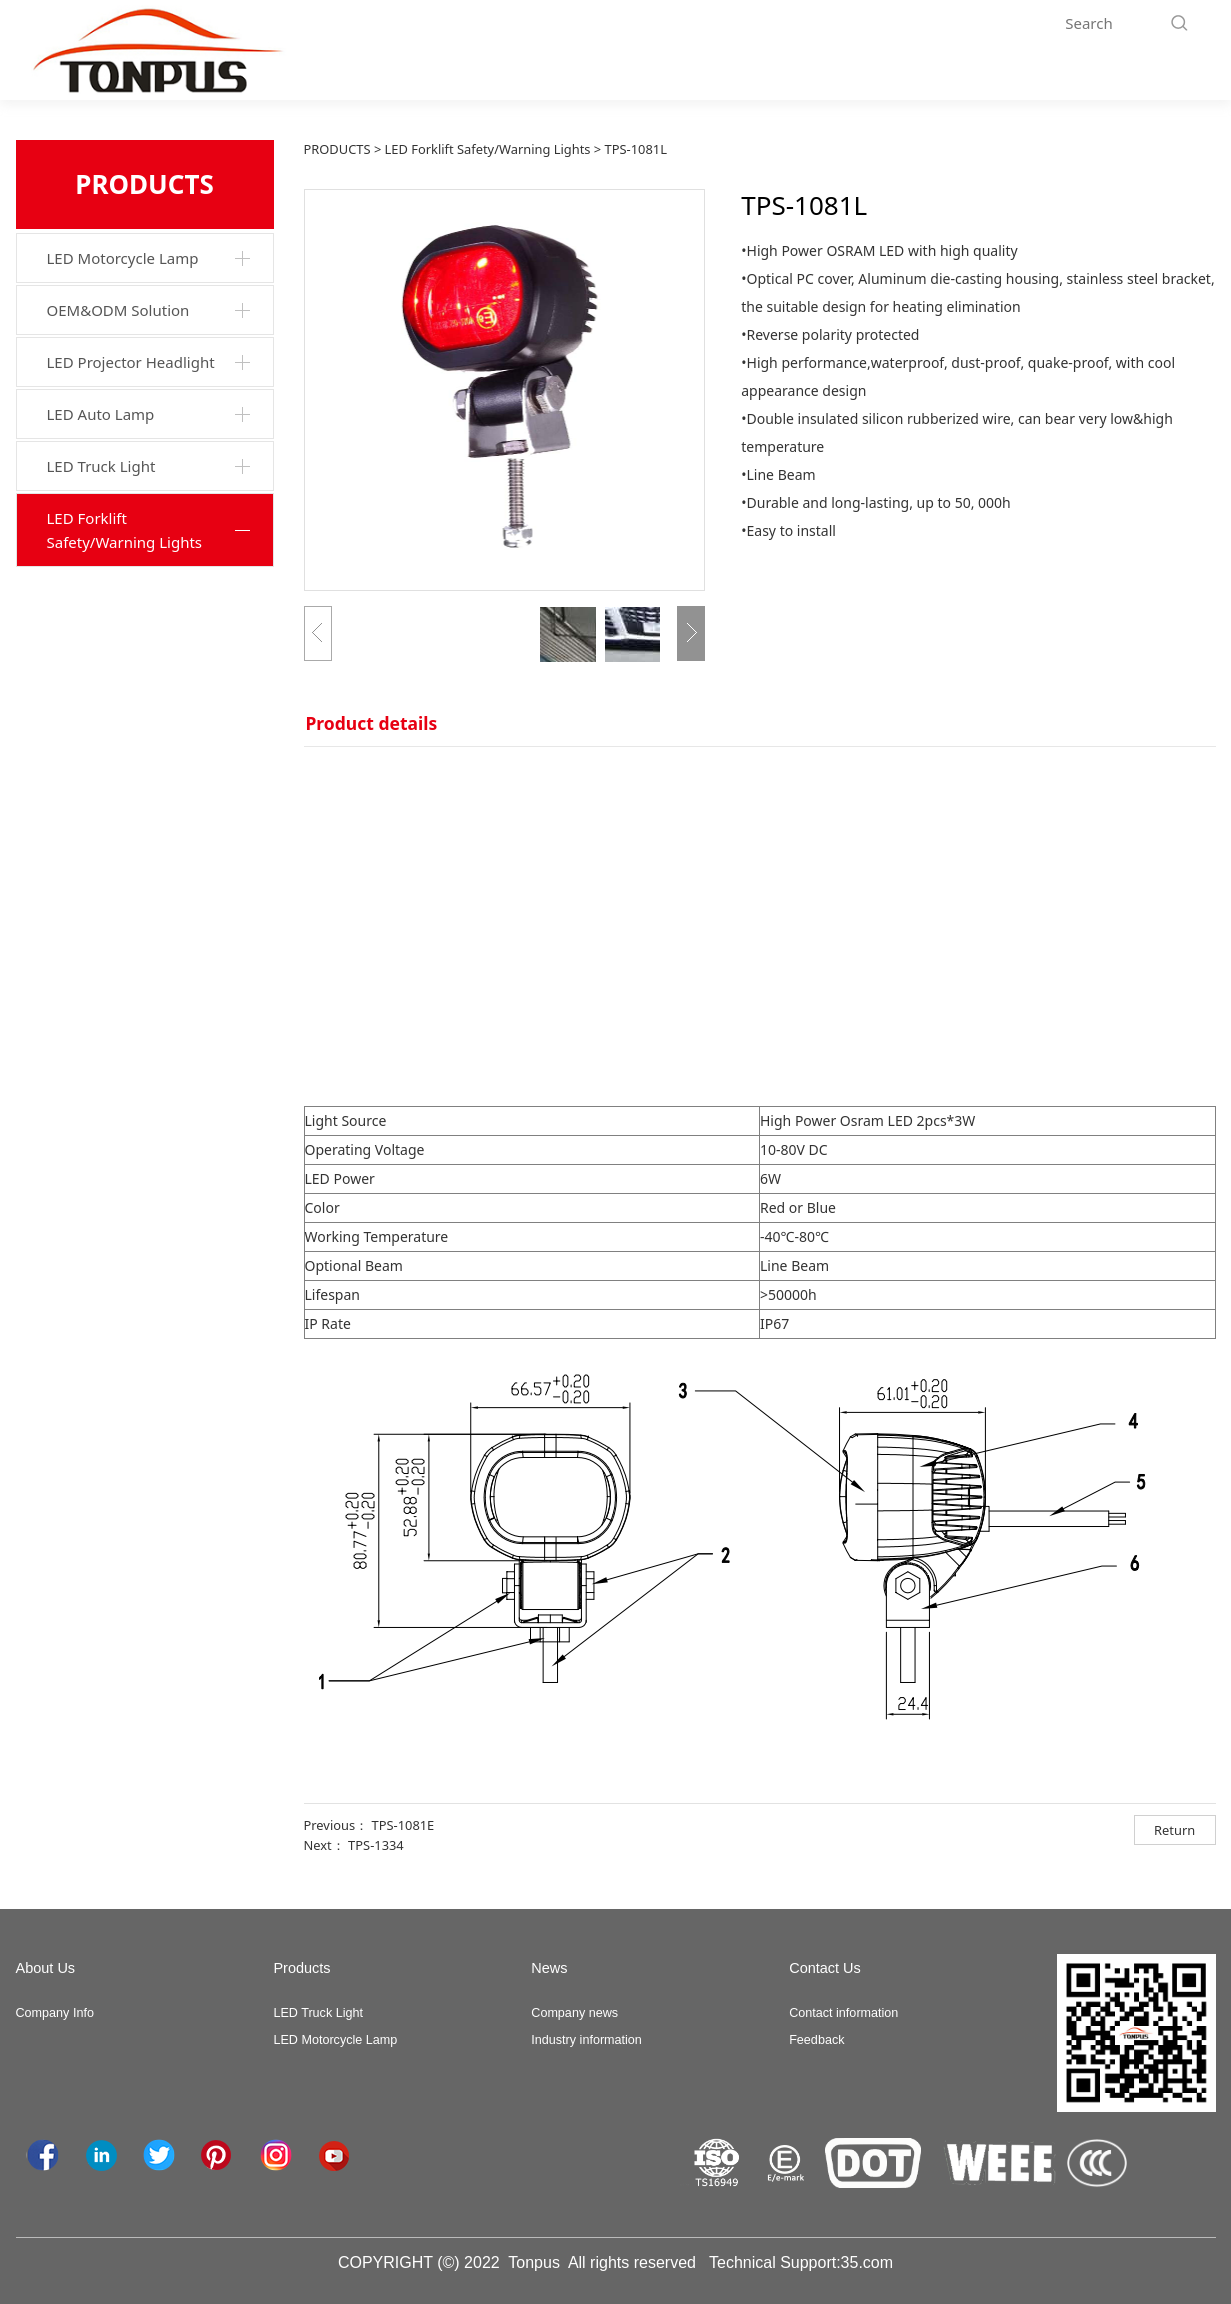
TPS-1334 (376, 1845)
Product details (372, 723)
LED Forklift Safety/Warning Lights (125, 530)
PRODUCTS (337, 149)
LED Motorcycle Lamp (123, 258)
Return (1174, 1830)
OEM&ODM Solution (118, 310)
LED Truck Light (101, 466)
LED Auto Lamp (101, 414)
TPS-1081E (402, 1825)
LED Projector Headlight (131, 362)
